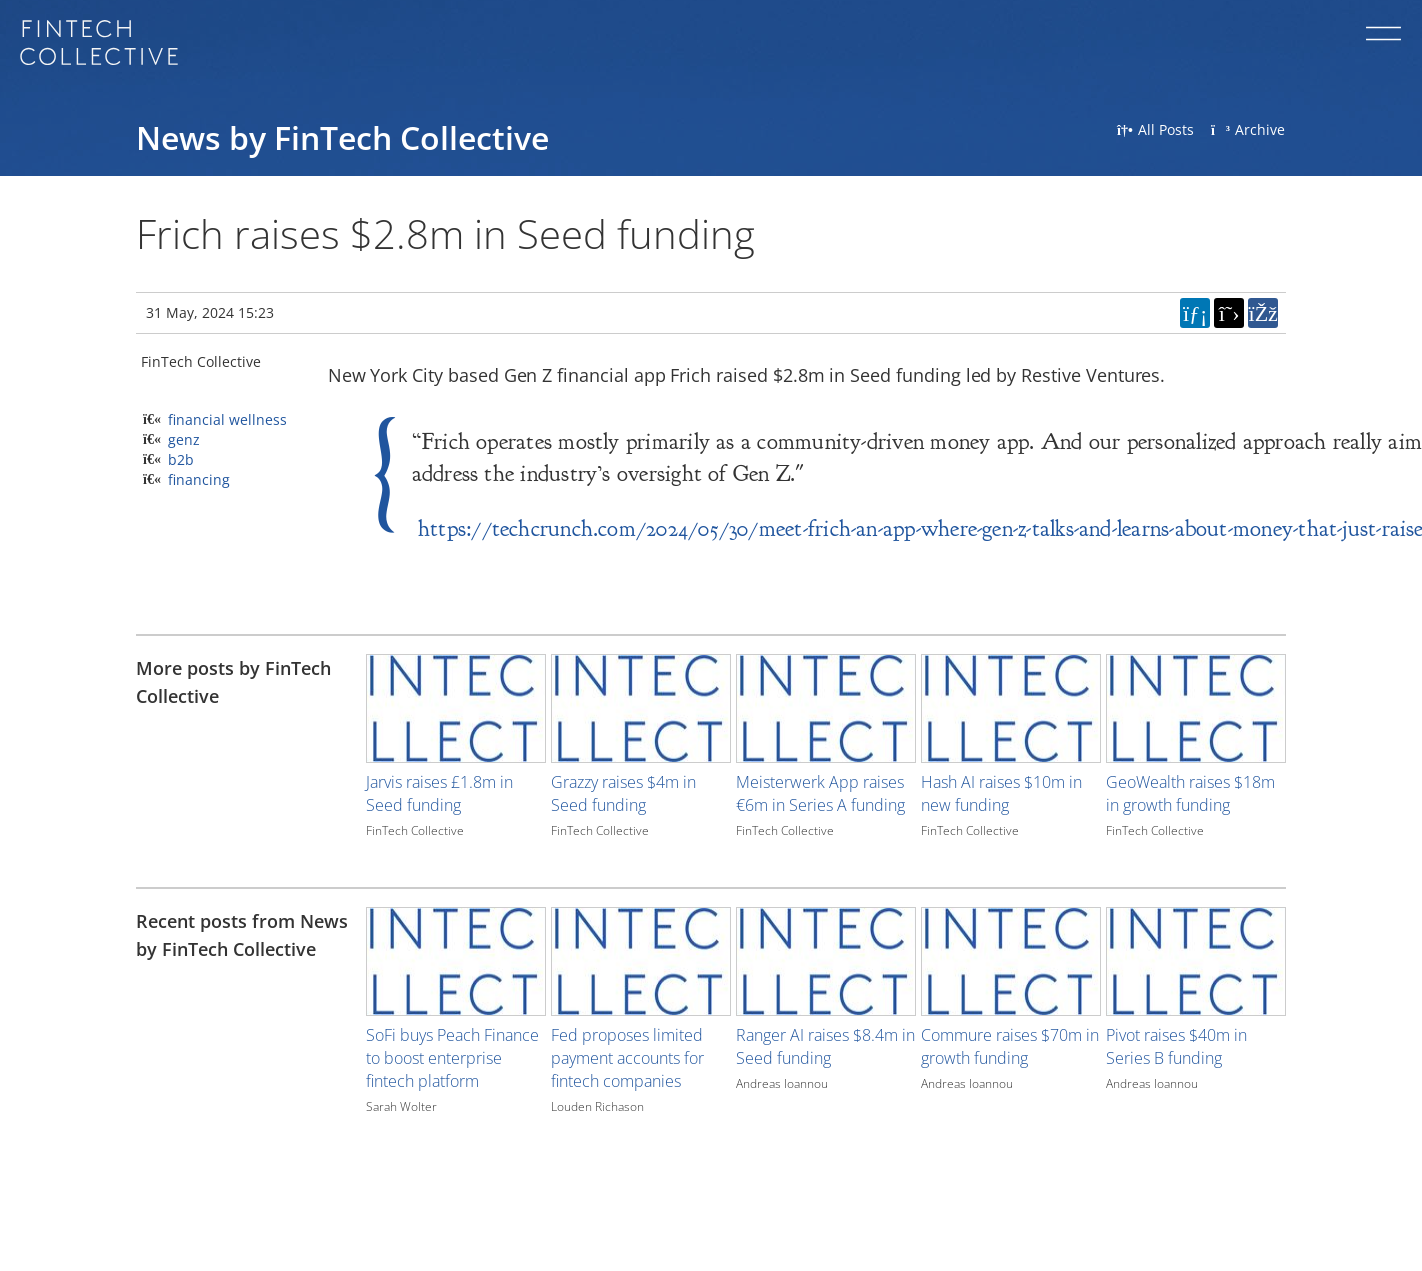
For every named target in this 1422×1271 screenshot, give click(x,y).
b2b (181, 459)
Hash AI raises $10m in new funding (1001, 793)
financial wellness (227, 419)
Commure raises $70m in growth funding (1010, 1046)
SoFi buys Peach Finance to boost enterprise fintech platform (452, 1058)
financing (199, 479)
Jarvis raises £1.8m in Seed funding (439, 793)
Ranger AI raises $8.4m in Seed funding (825, 1046)
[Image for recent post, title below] (456, 961)
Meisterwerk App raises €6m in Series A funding (820, 793)
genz (184, 439)
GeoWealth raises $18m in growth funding (1190, 793)
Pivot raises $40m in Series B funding (1176, 1046)
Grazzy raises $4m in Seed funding (623, 793)
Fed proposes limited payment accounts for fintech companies (627, 1058)
